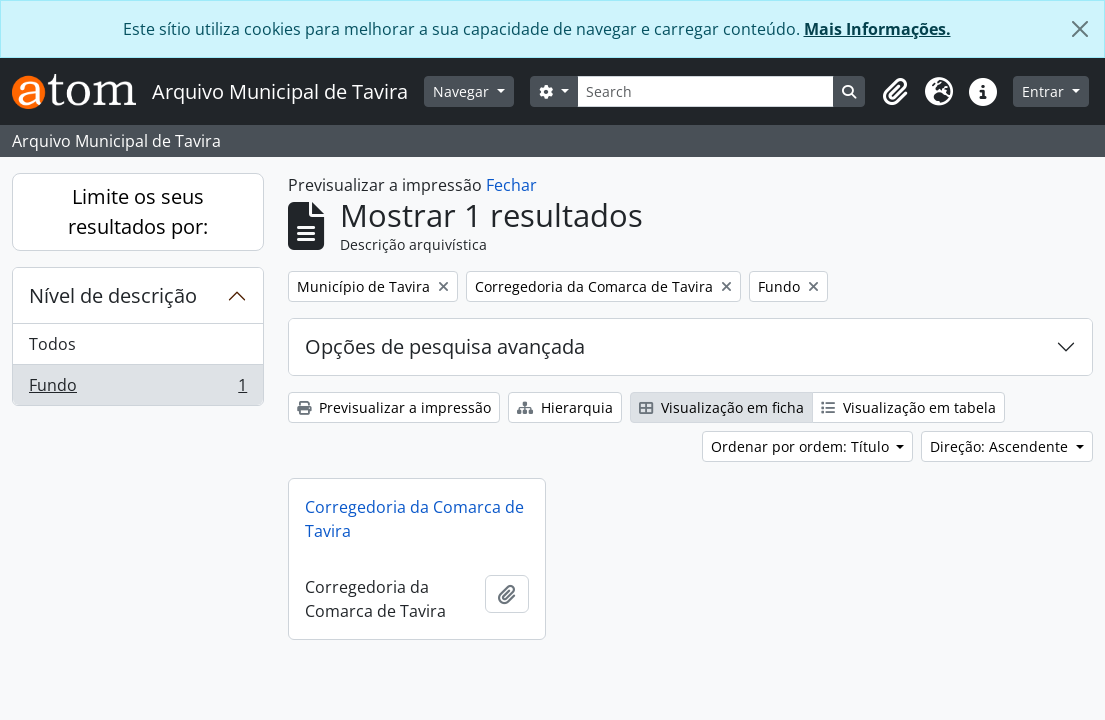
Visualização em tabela (908, 407)
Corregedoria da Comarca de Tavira (414, 519)
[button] (895, 92)
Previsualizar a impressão (394, 407)
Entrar (1045, 91)
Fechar (511, 185)
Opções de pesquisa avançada (445, 346)
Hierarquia (565, 407)
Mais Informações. (877, 29)
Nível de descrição (113, 295)
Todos (52, 344)
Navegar (463, 91)
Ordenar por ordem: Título (802, 446)
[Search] (706, 91)
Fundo (137, 389)
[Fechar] (1080, 29)
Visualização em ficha (721, 407)
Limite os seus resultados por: (138, 211)
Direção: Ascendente (1001, 446)
